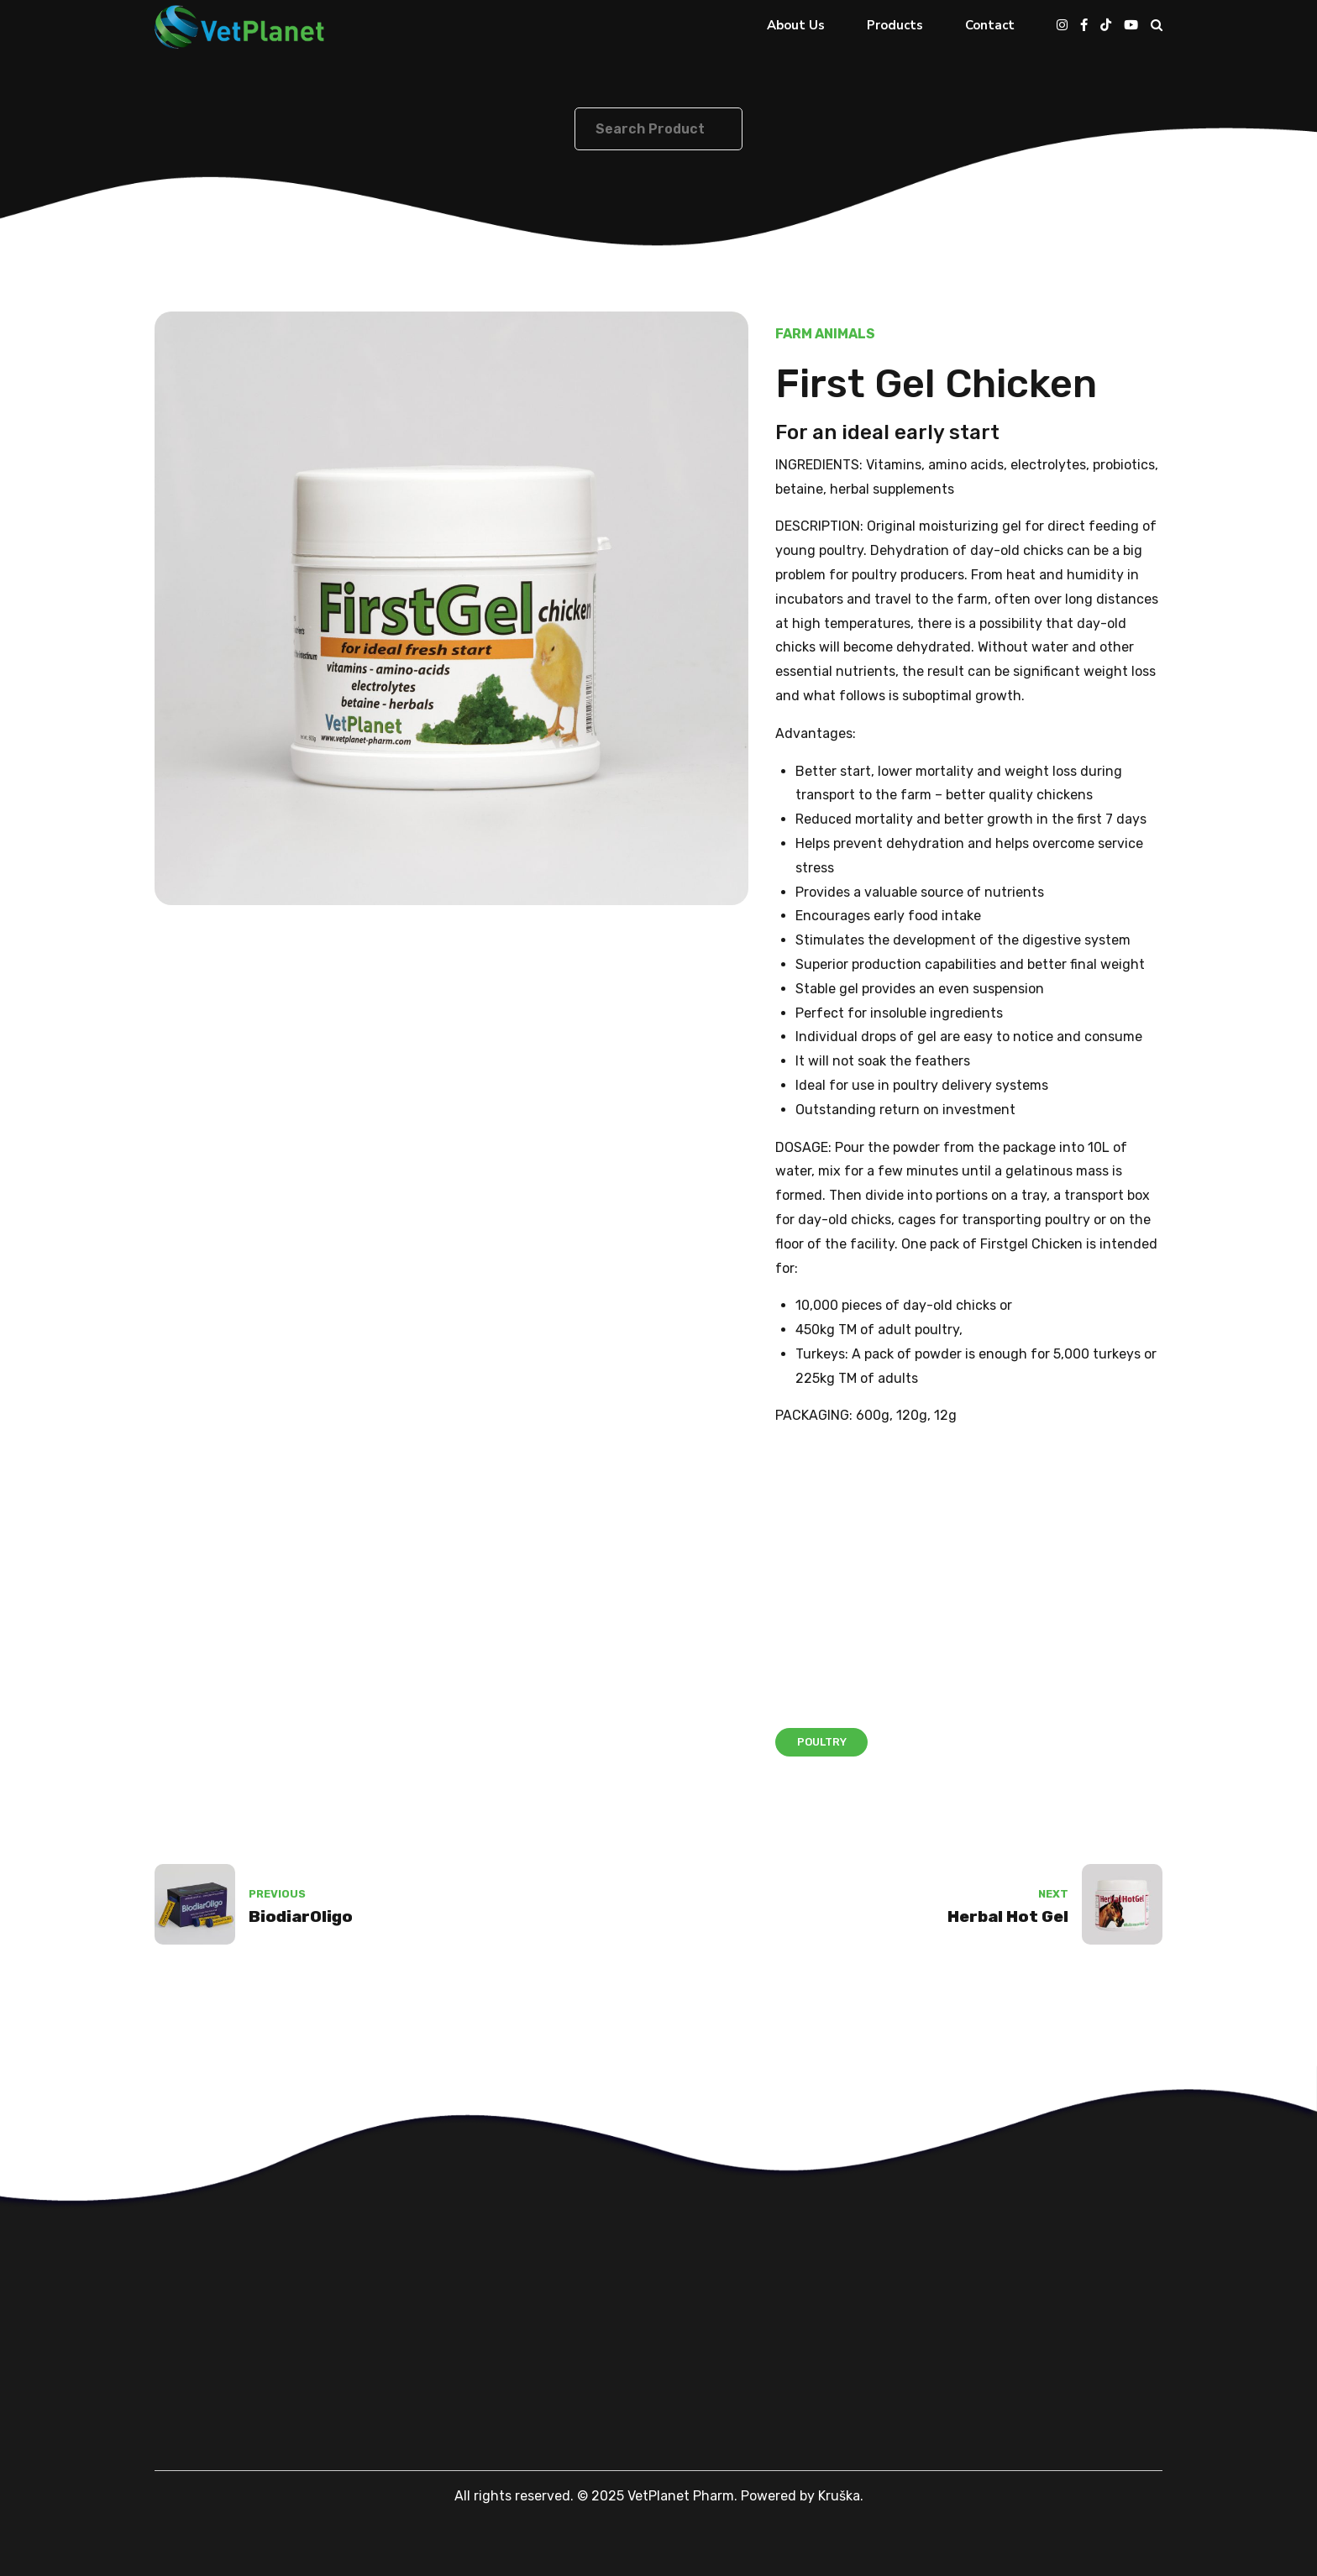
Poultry (822, 1742)
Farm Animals (825, 334)
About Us (796, 25)
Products (895, 25)
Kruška (839, 2496)
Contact (990, 25)
